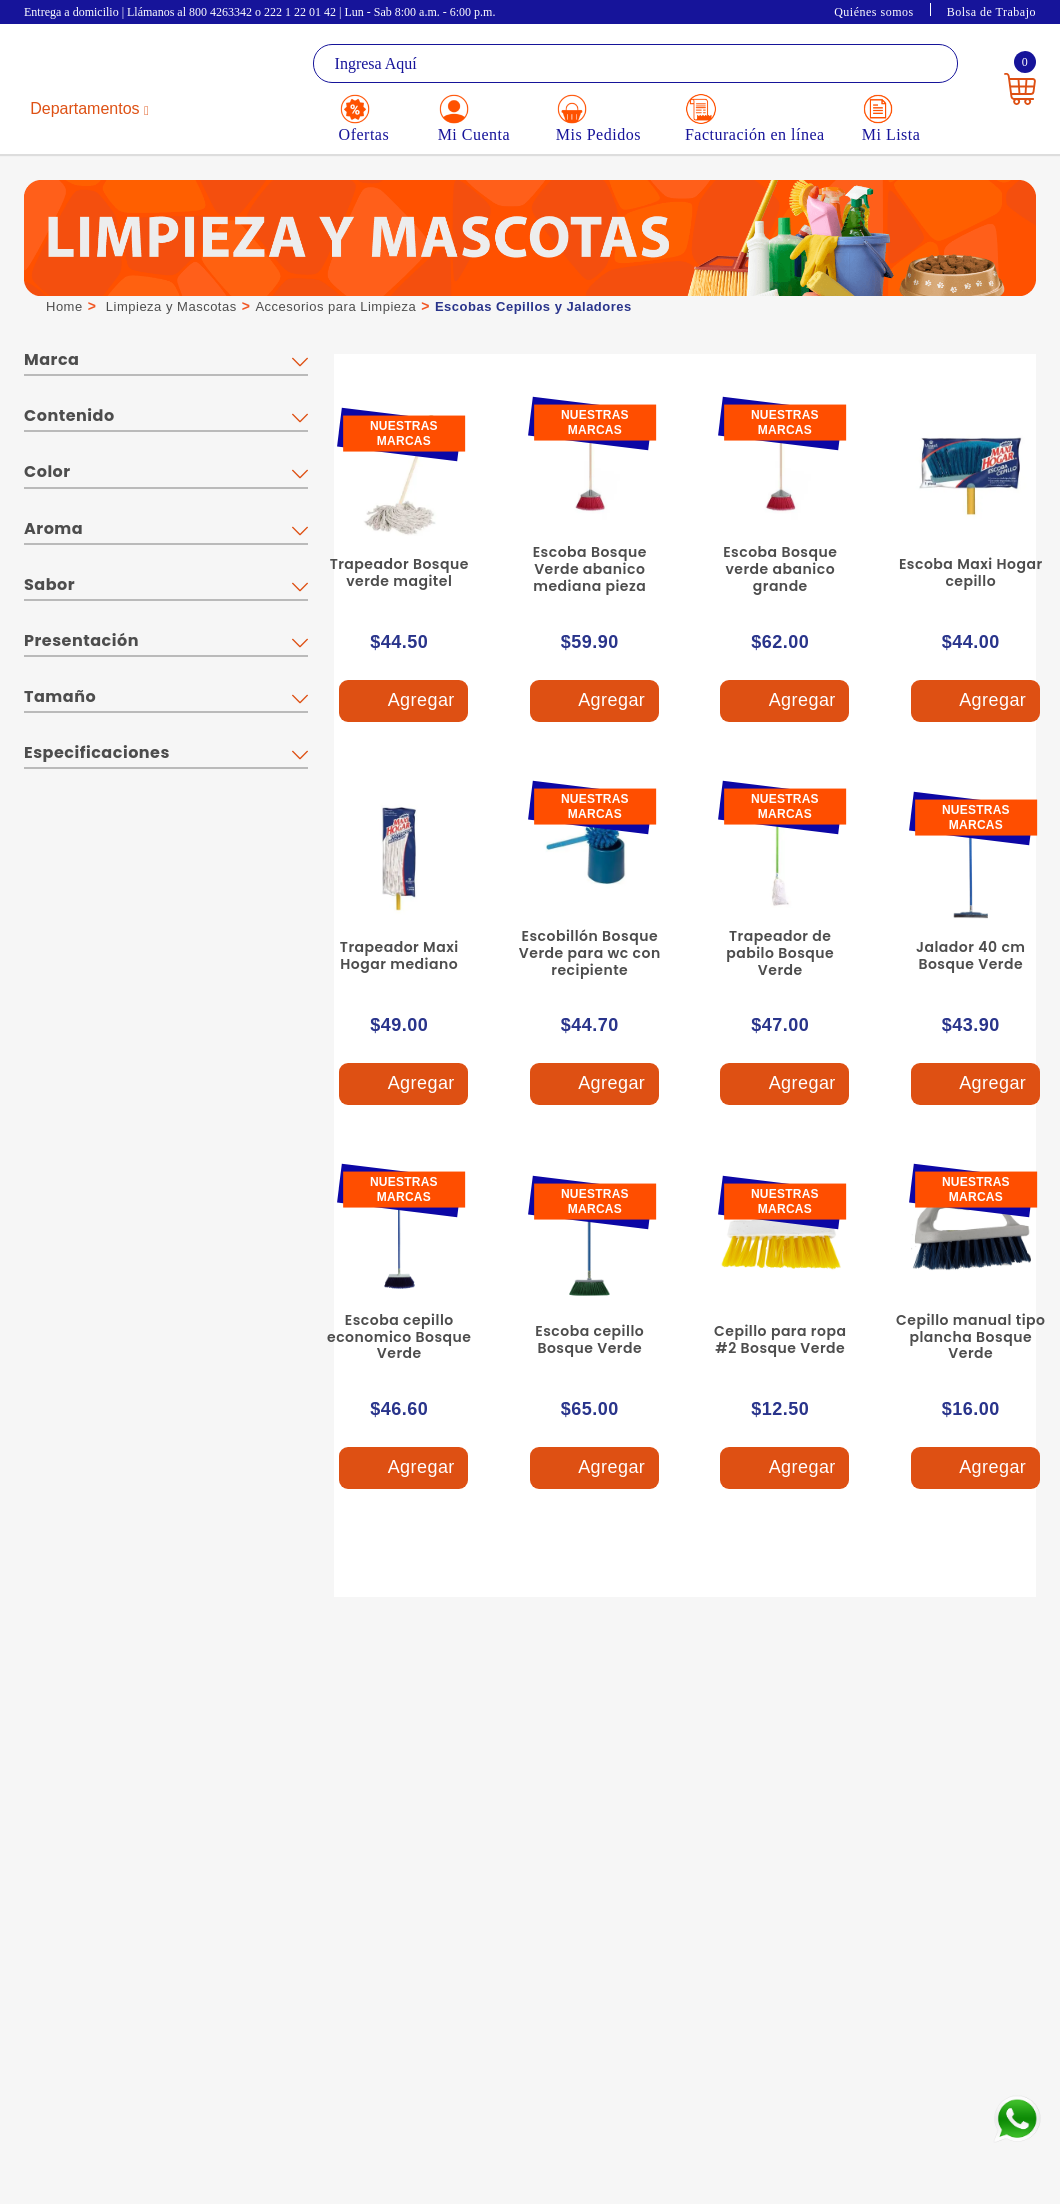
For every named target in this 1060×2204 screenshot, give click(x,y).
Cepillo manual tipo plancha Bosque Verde (970, 1337)
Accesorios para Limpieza (335, 306)
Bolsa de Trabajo (991, 12)
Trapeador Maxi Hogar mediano (399, 955)
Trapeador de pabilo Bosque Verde (780, 953)
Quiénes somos (874, 12)
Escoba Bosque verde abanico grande (780, 569)
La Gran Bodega (103, 65)
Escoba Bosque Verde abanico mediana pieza (590, 569)
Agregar (403, 701)
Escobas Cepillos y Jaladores (533, 306)
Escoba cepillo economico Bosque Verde (399, 1337)
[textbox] (635, 63)
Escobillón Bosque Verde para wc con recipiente (590, 953)
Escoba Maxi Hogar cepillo (971, 572)
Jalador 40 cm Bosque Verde (971, 955)
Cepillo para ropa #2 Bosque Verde (780, 1339)
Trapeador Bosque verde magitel (399, 572)
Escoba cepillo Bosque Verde (589, 1339)
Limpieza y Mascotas (171, 306)
